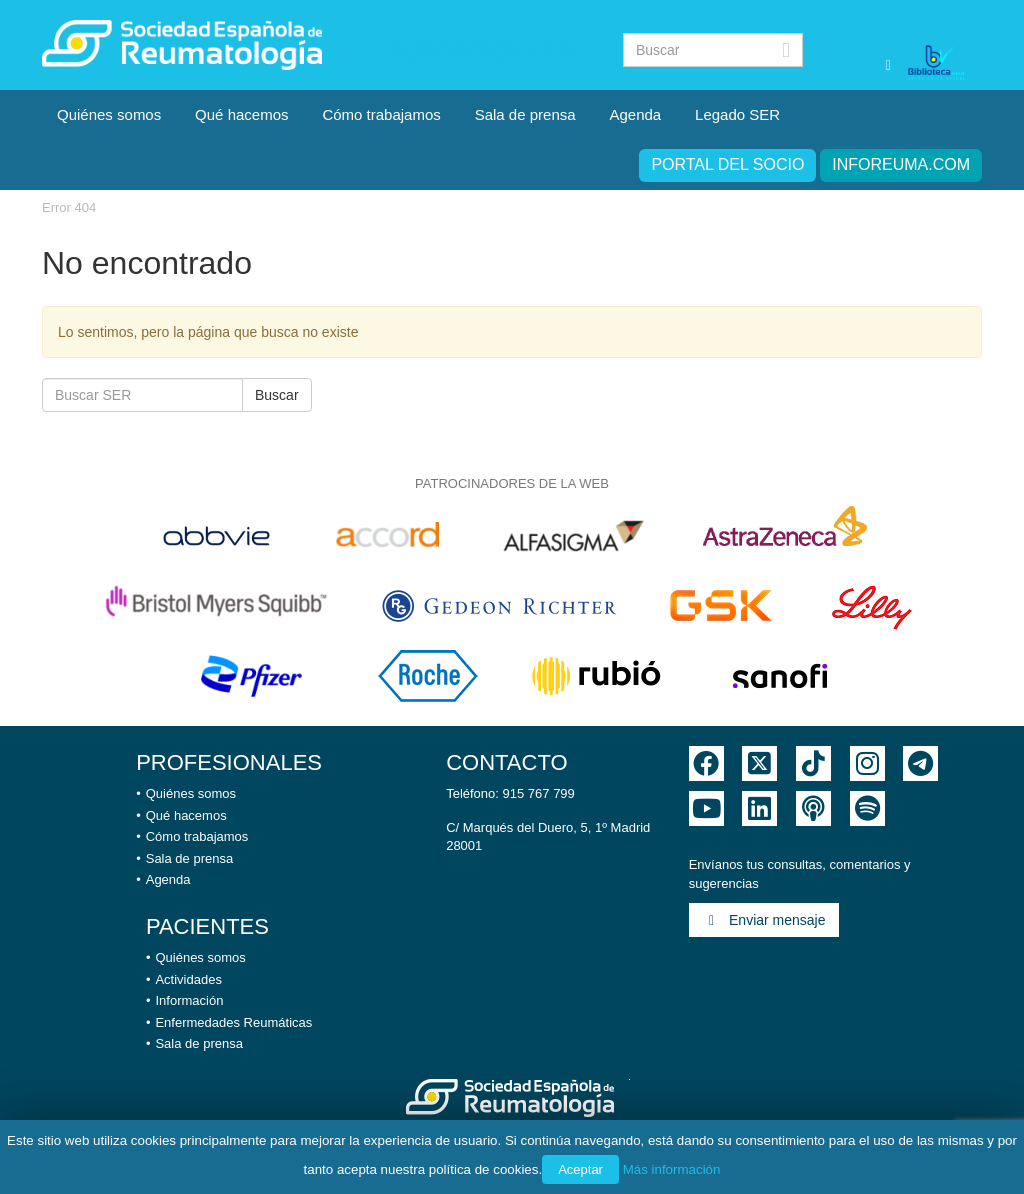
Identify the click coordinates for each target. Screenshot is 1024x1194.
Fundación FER (482, 50)
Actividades (188, 979)
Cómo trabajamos (381, 114)
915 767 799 (539, 793)
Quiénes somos (109, 114)
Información (189, 1000)
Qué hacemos (241, 114)
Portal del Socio (727, 164)
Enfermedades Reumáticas (233, 1022)
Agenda (635, 114)
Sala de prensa (525, 114)
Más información (672, 1169)
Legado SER (737, 114)
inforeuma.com (901, 164)
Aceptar (580, 1169)
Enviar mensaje (764, 920)
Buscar (277, 395)
